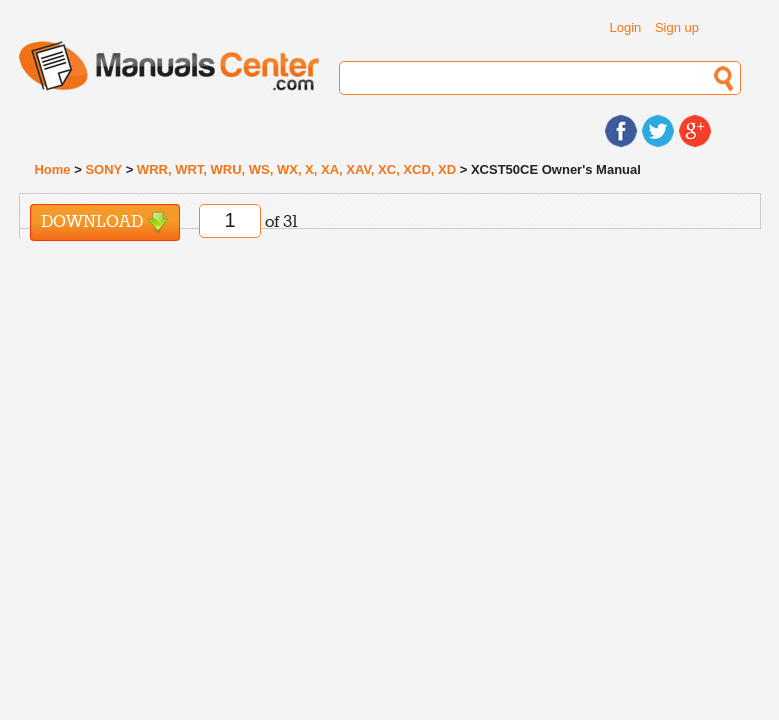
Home (52, 169)
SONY (103, 169)
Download (105, 222)
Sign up (677, 27)
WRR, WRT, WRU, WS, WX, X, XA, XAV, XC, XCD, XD (296, 169)
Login (626, 27)
